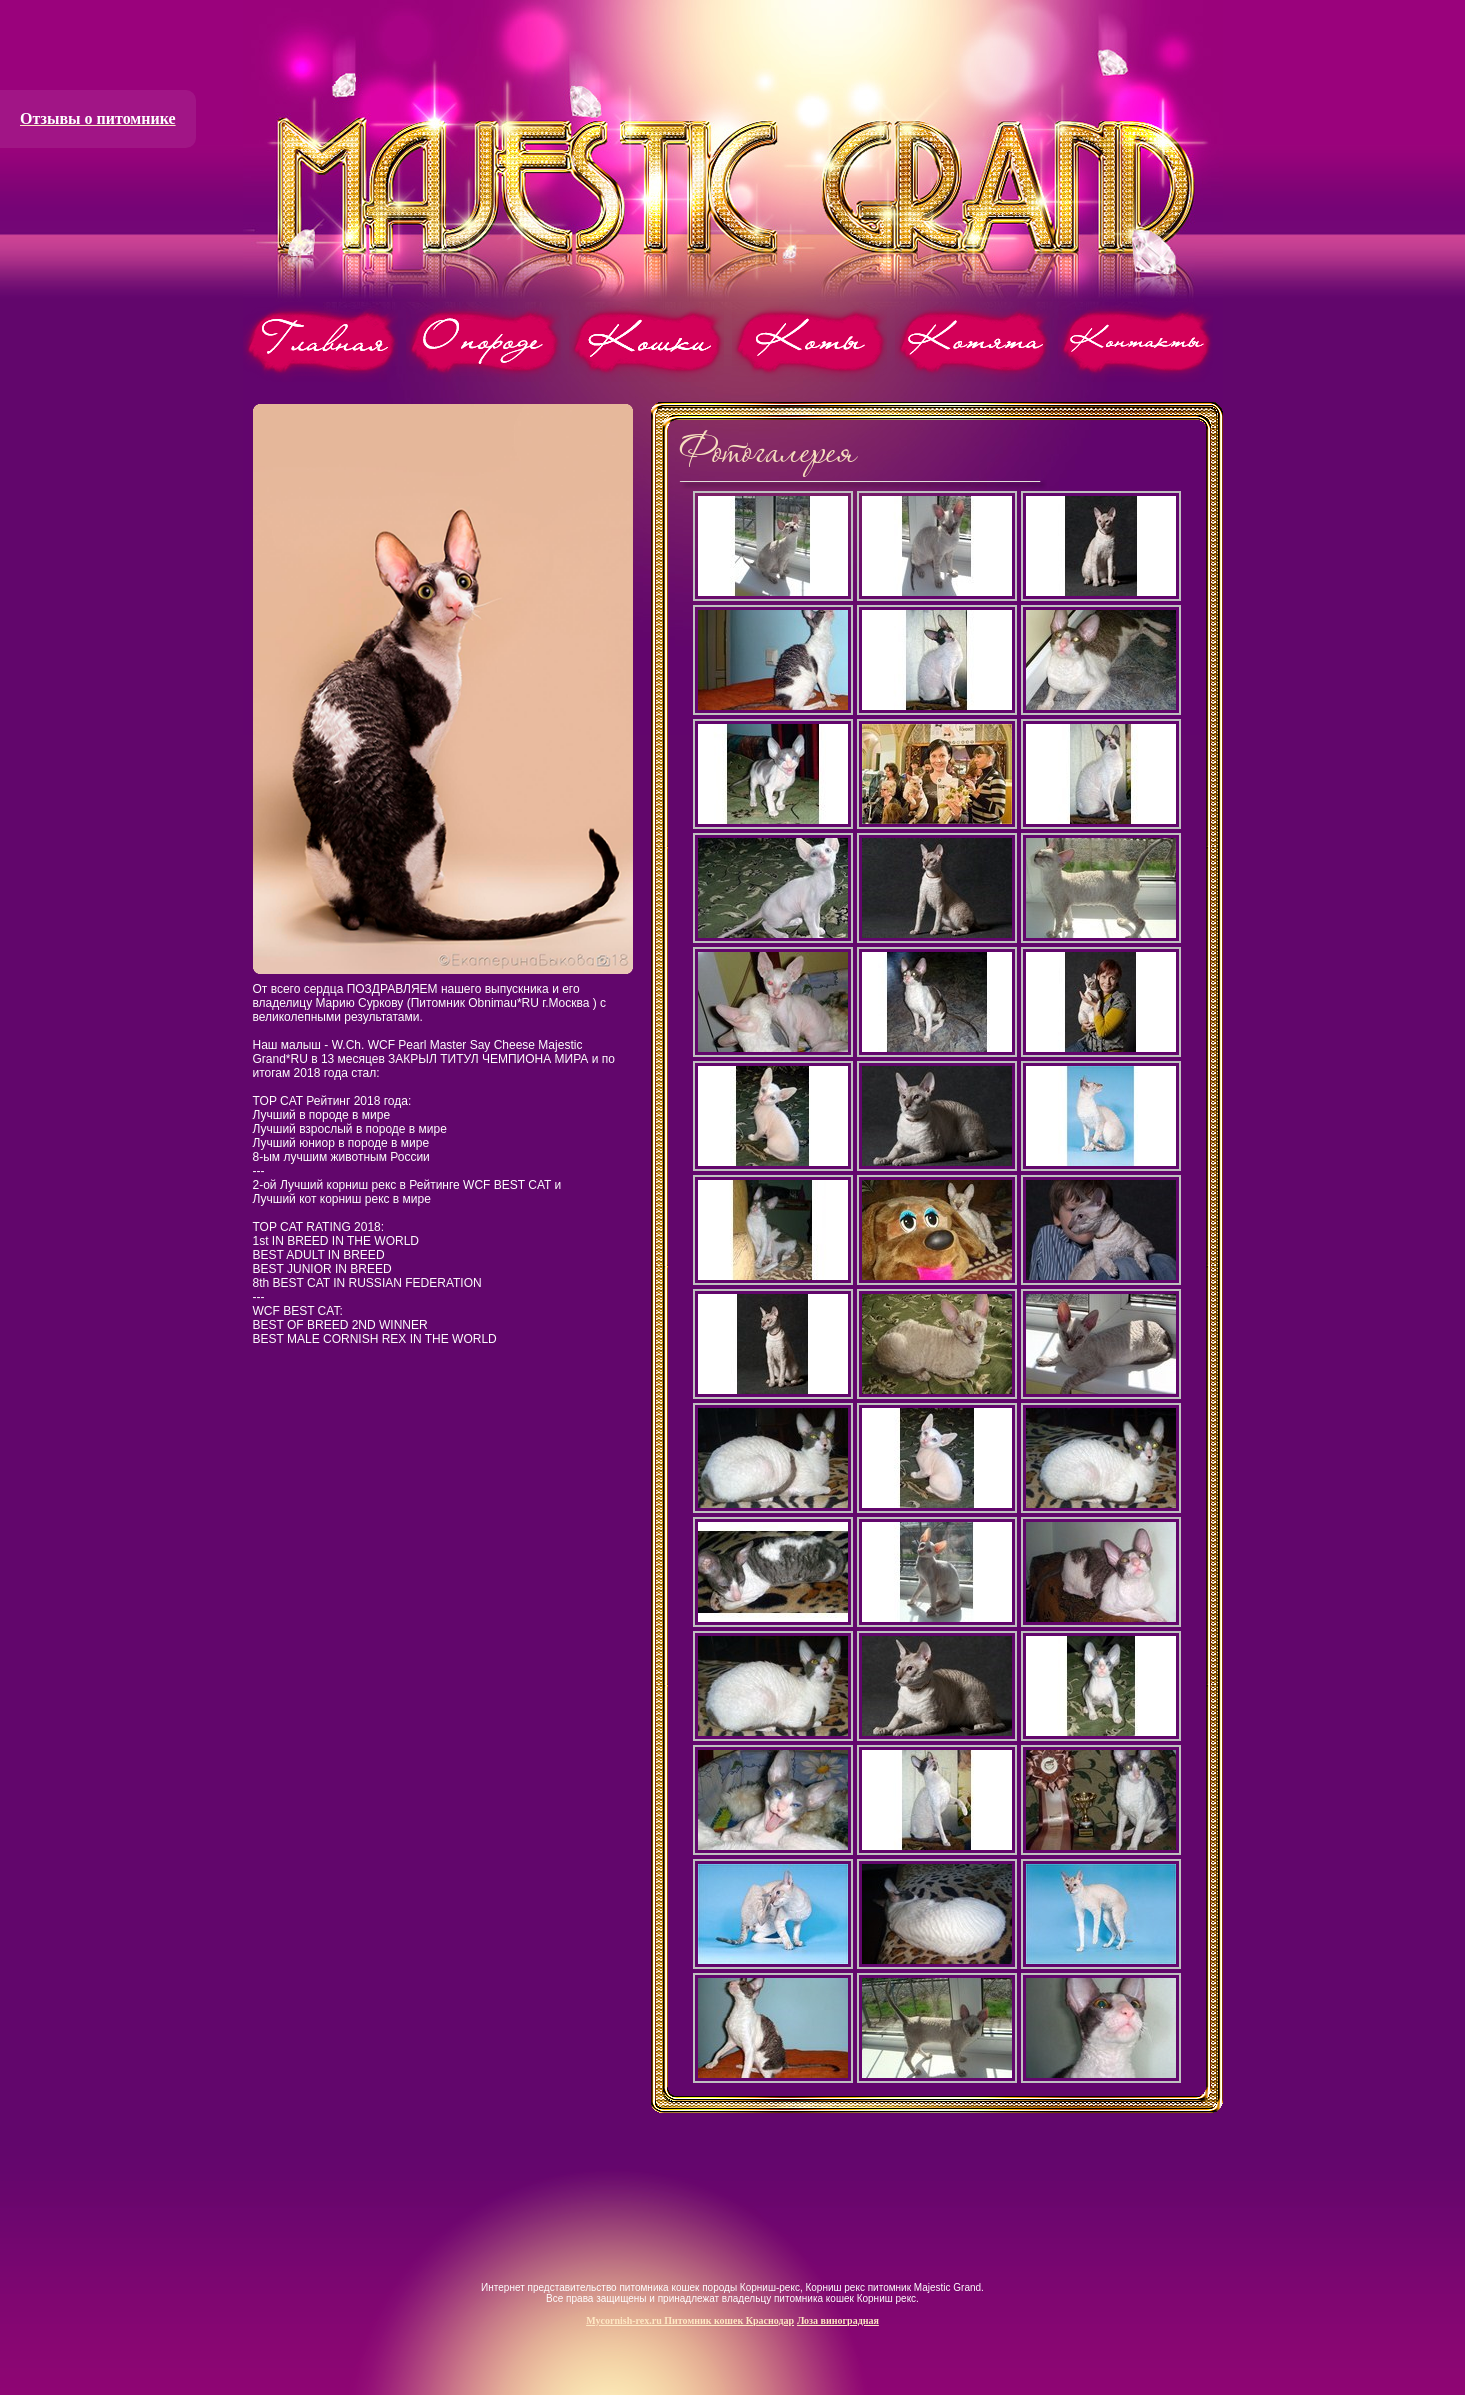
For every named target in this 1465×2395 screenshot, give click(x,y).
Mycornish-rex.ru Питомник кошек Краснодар (690, 2320)
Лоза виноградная (838, 2320)
